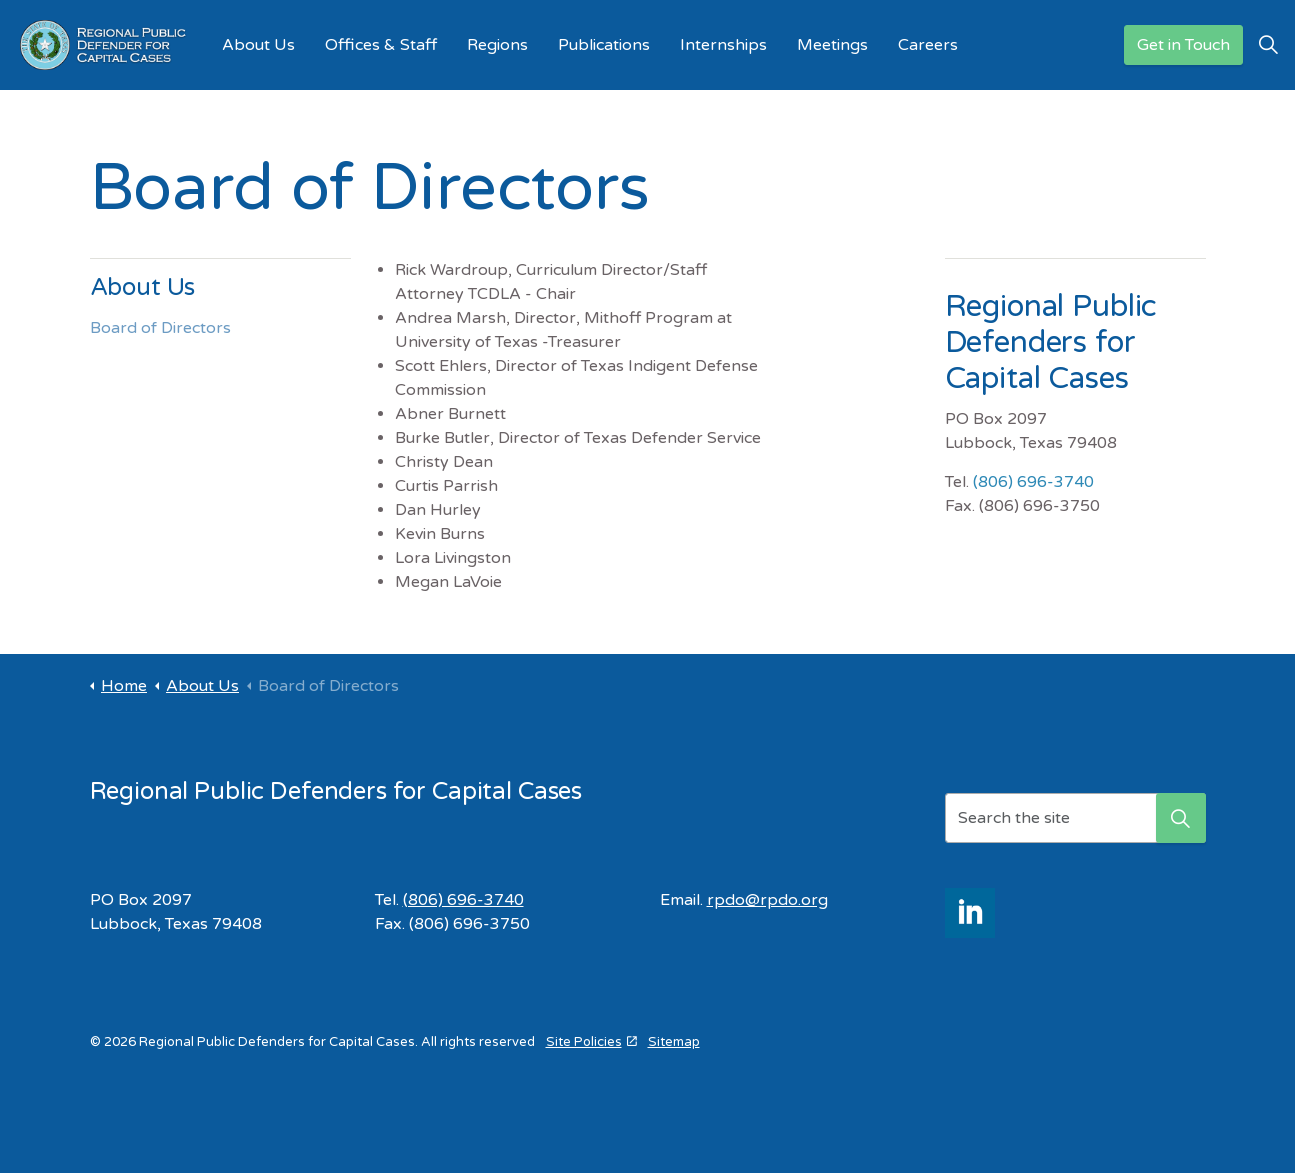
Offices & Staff (381, 45)
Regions (497, 45)
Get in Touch (1183, 45)
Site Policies (591, 1042)
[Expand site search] (1269, 45)
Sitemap (674, 1042)
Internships (723, 45)
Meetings (832, 45)
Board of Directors (160, 328)
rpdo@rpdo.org (767, 900)
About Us (258, 45)
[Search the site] (1075, 818)
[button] (1181, 818)
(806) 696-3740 (1033, 482)
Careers (928, 45)
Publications (604, 45)
